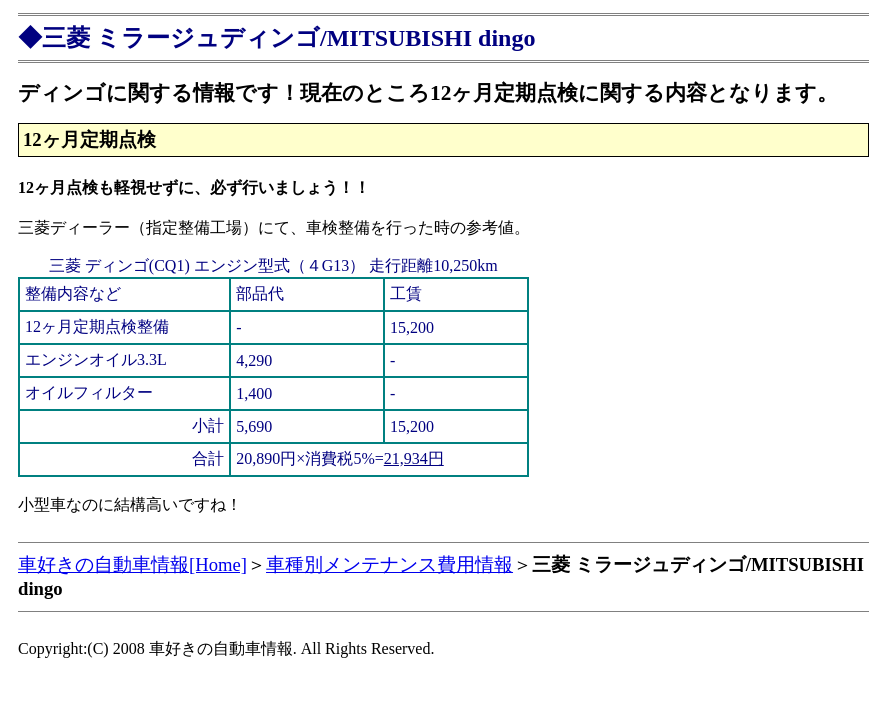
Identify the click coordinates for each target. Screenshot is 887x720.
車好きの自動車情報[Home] (132, 564)
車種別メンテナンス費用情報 (389, 564)
